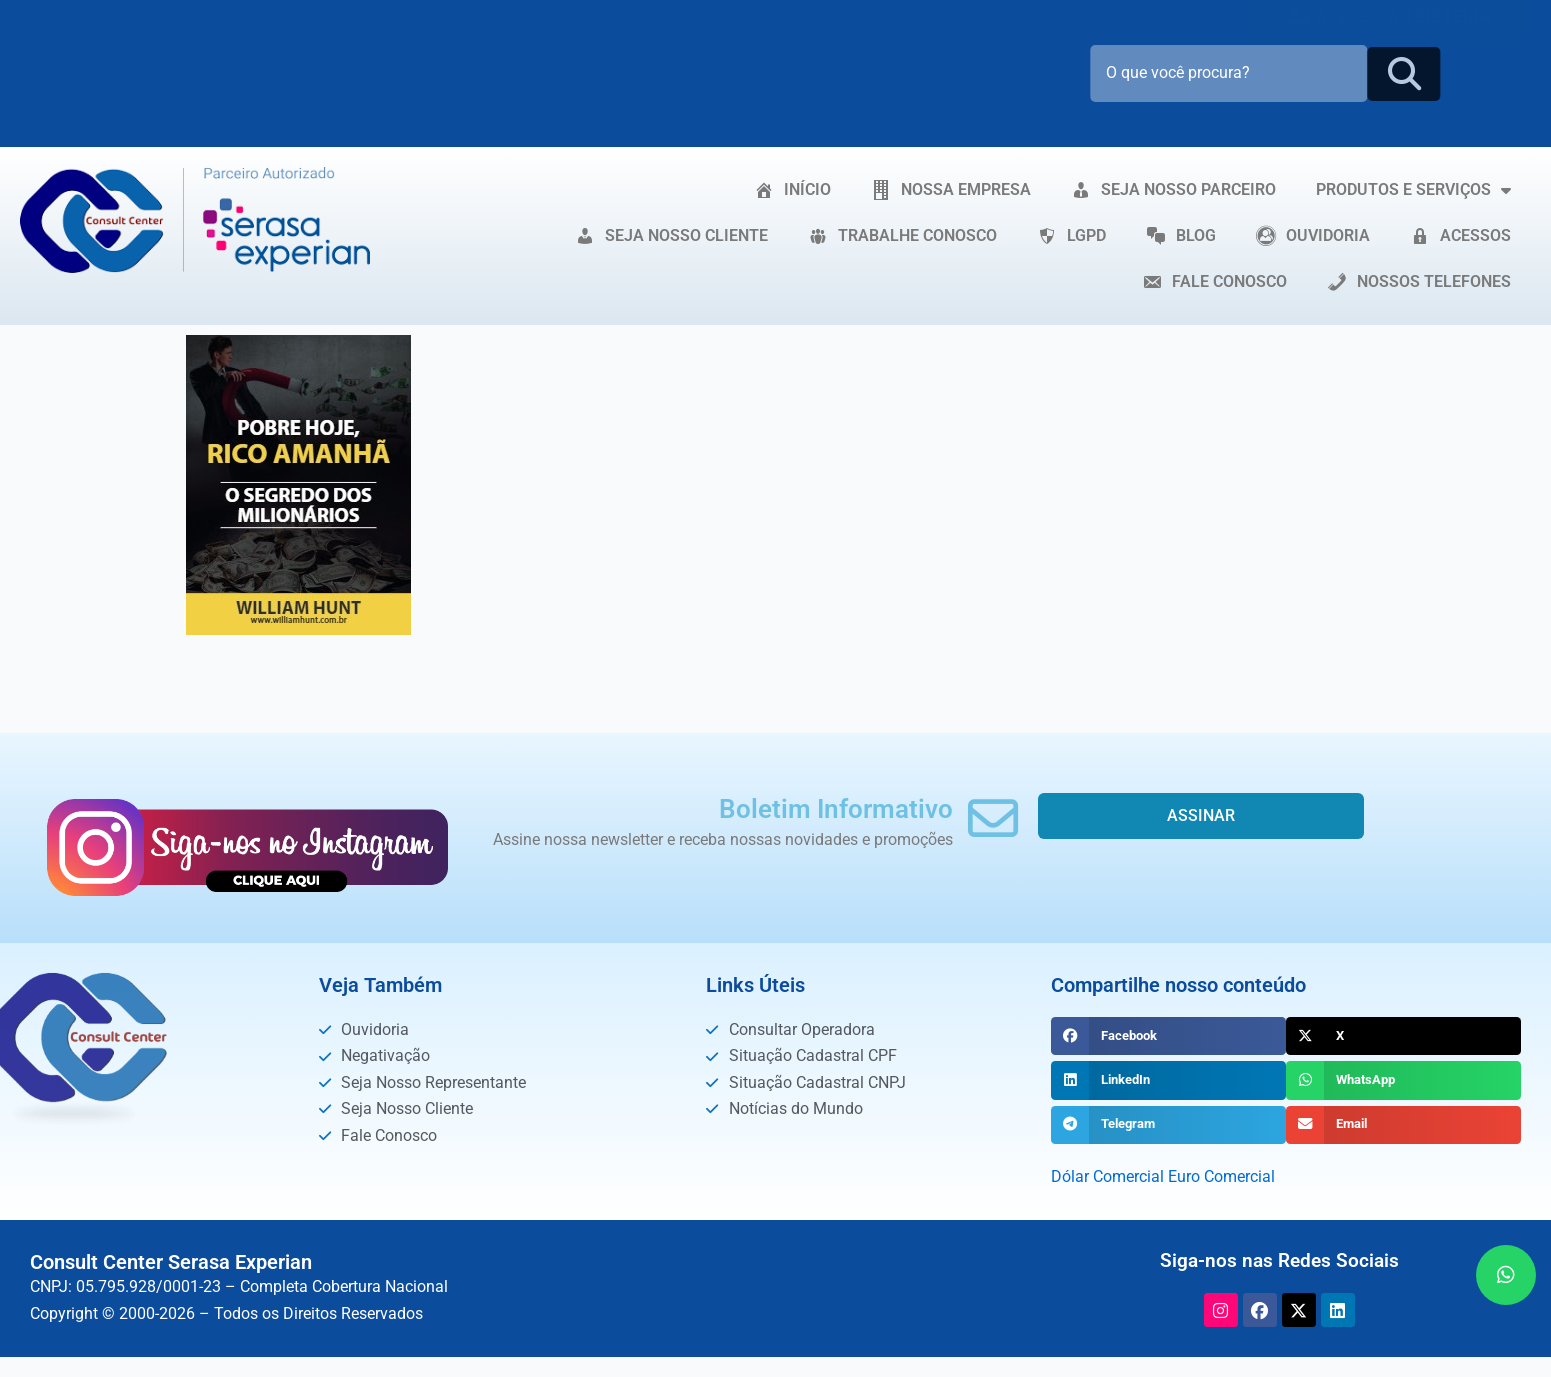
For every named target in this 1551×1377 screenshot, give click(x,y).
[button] (1168, 1036)
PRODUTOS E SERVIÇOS (1413, 190)
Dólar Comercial (1107, 1176)
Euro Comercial (1221, 1176)
